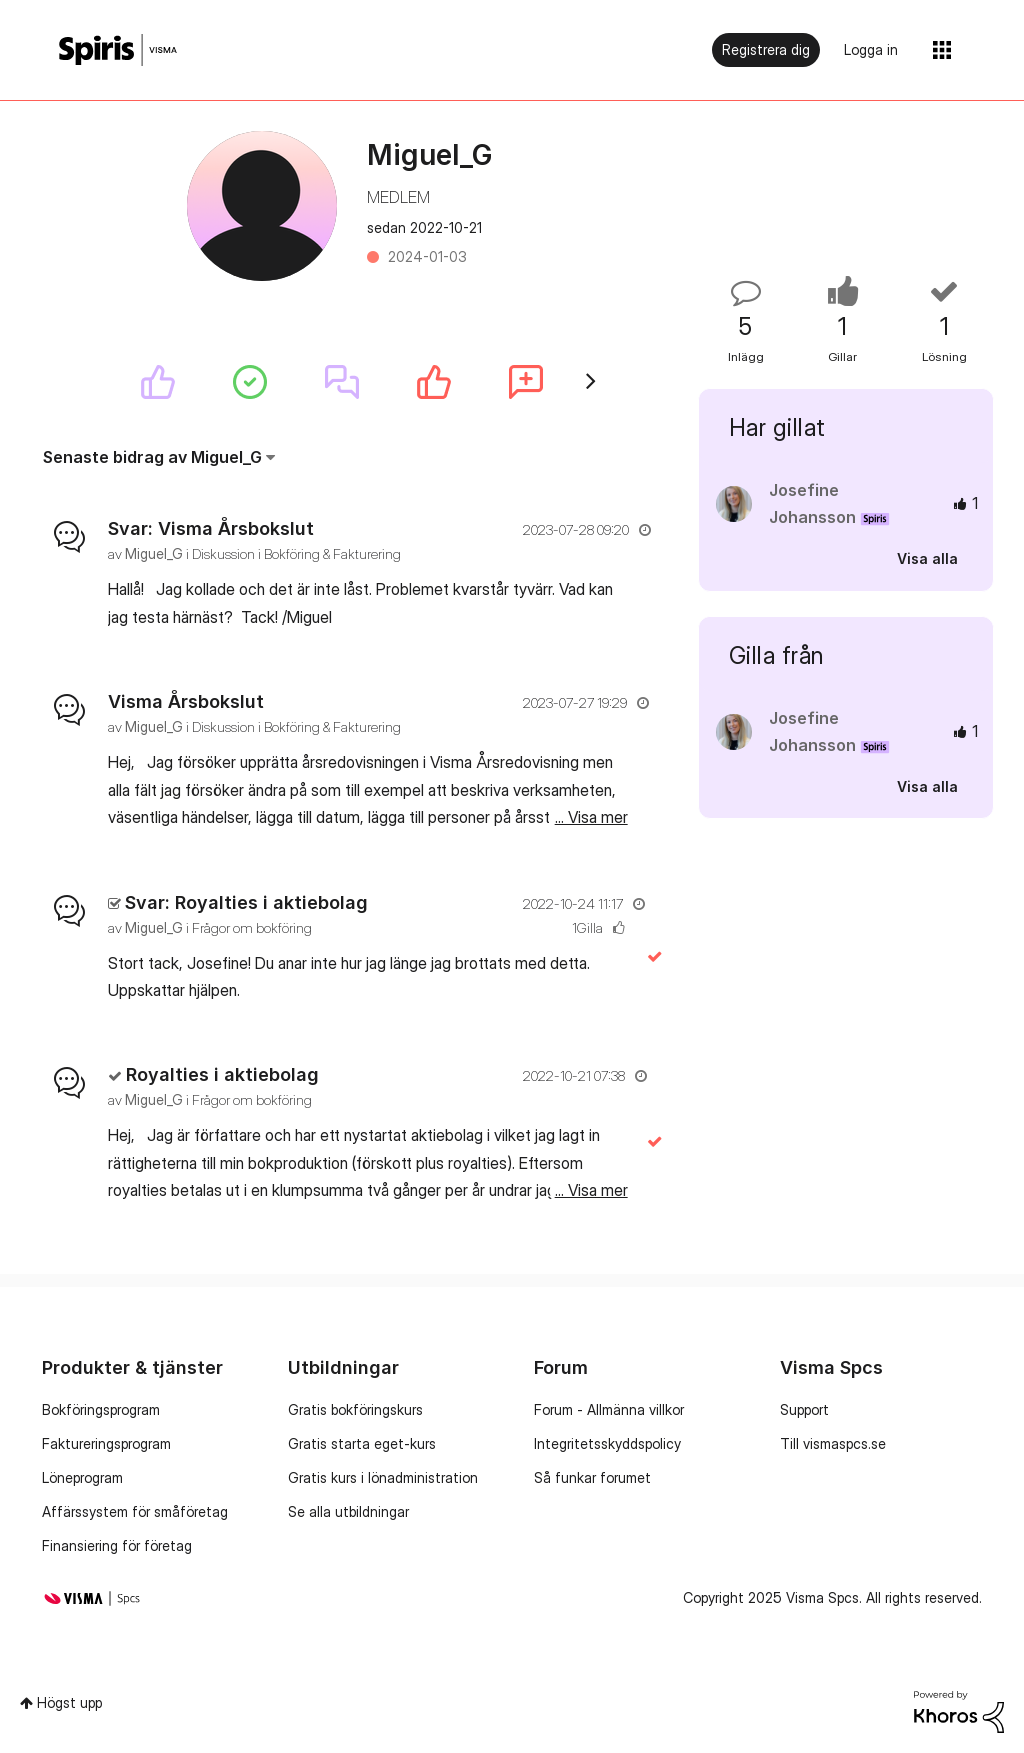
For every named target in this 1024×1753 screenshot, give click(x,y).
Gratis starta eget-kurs (362, 1443)
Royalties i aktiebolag (222, 1074)
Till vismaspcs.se (833, 1443)
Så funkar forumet (592, 1477)
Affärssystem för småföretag (135, 1511)
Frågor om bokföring (252, 927)
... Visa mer (591, 617)
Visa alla (927, 558)
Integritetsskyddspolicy (607, 1443)
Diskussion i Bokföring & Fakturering (296, 553)
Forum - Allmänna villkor (609, 1409)
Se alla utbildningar (348, 1511)
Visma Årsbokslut (186, 701)
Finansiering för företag (117, 1545)
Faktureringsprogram (106, 1443)
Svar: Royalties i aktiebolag (246, 902)
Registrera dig (766, 49)
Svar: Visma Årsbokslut (211, 528)
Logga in (871, 49)
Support (804, 1409)
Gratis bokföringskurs (355, 1409)
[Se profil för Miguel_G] (154, 553)
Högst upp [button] (69, 1702)
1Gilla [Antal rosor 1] (587, 927)
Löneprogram (82, 1477)
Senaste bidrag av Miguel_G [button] (152, 457)
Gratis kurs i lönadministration (383, 1477)
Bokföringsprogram (101, 1409)
